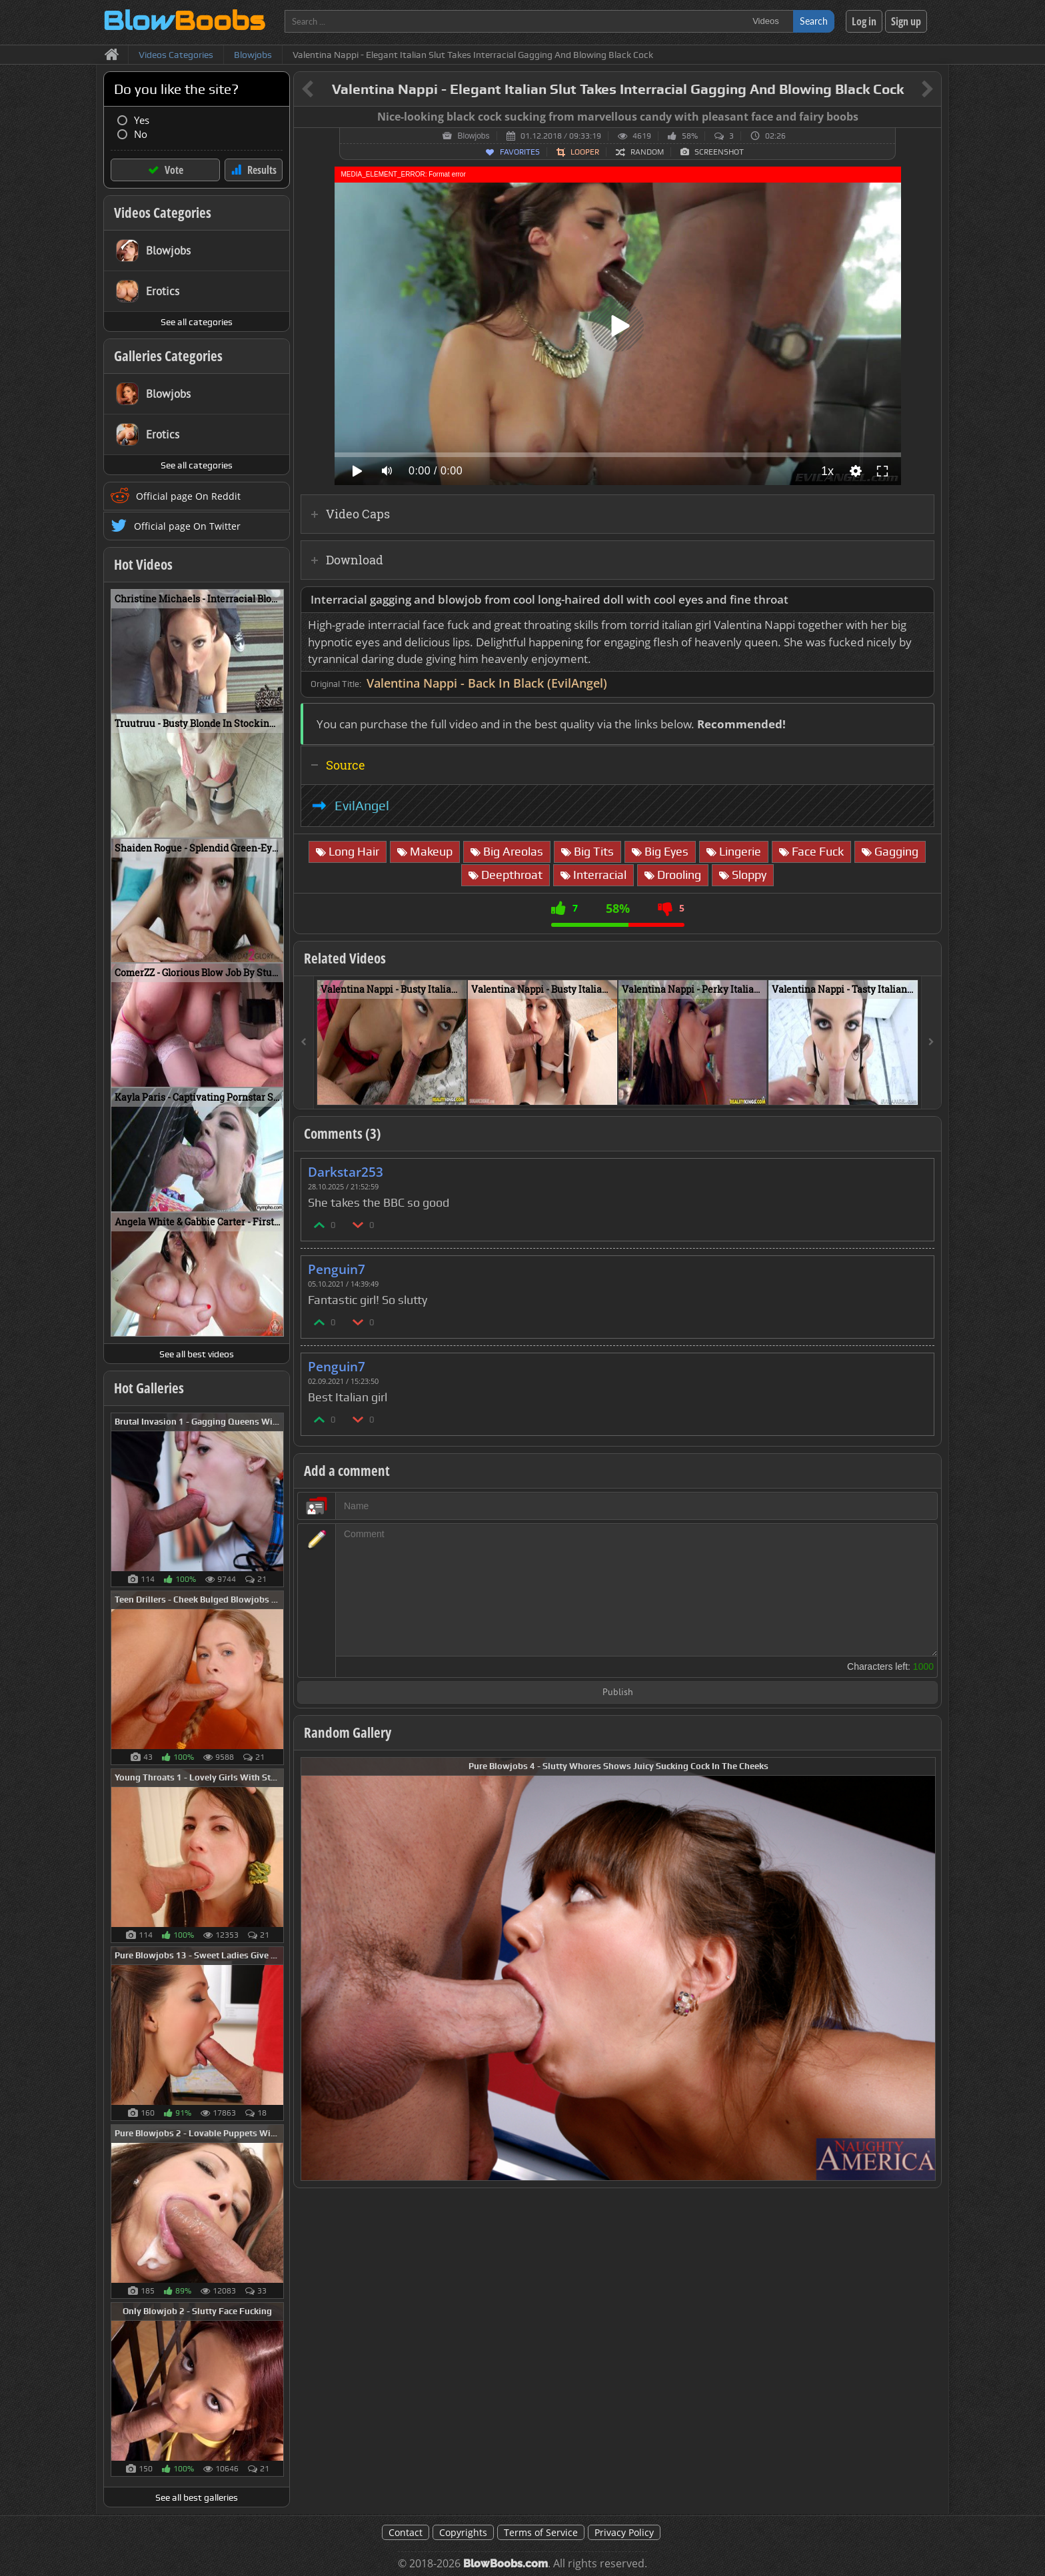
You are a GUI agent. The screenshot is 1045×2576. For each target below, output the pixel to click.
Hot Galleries (149, 1388)
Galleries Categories (168, 355)
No (140, 134)
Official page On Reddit (188, 496)
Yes (141, 120)
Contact (406, 2532)
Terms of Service (541, 2532)
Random (647, 152)
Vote (174, 170)
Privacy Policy (624, 2532)
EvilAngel (362, 806)
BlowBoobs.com (505, 2563)
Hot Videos (143, 564)
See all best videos (196, 1354)
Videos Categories (162, 212)
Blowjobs (473, 136)
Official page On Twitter (187, 526)
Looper (584, 152)
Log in (864, 21)
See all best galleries (196, 2497)
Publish (617, 1692)
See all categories (197, 322)
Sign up (906, 21)
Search (814, 21)
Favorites (520, 152)
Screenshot (719, 152)
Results (262, 170)
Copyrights (463, 2532)
